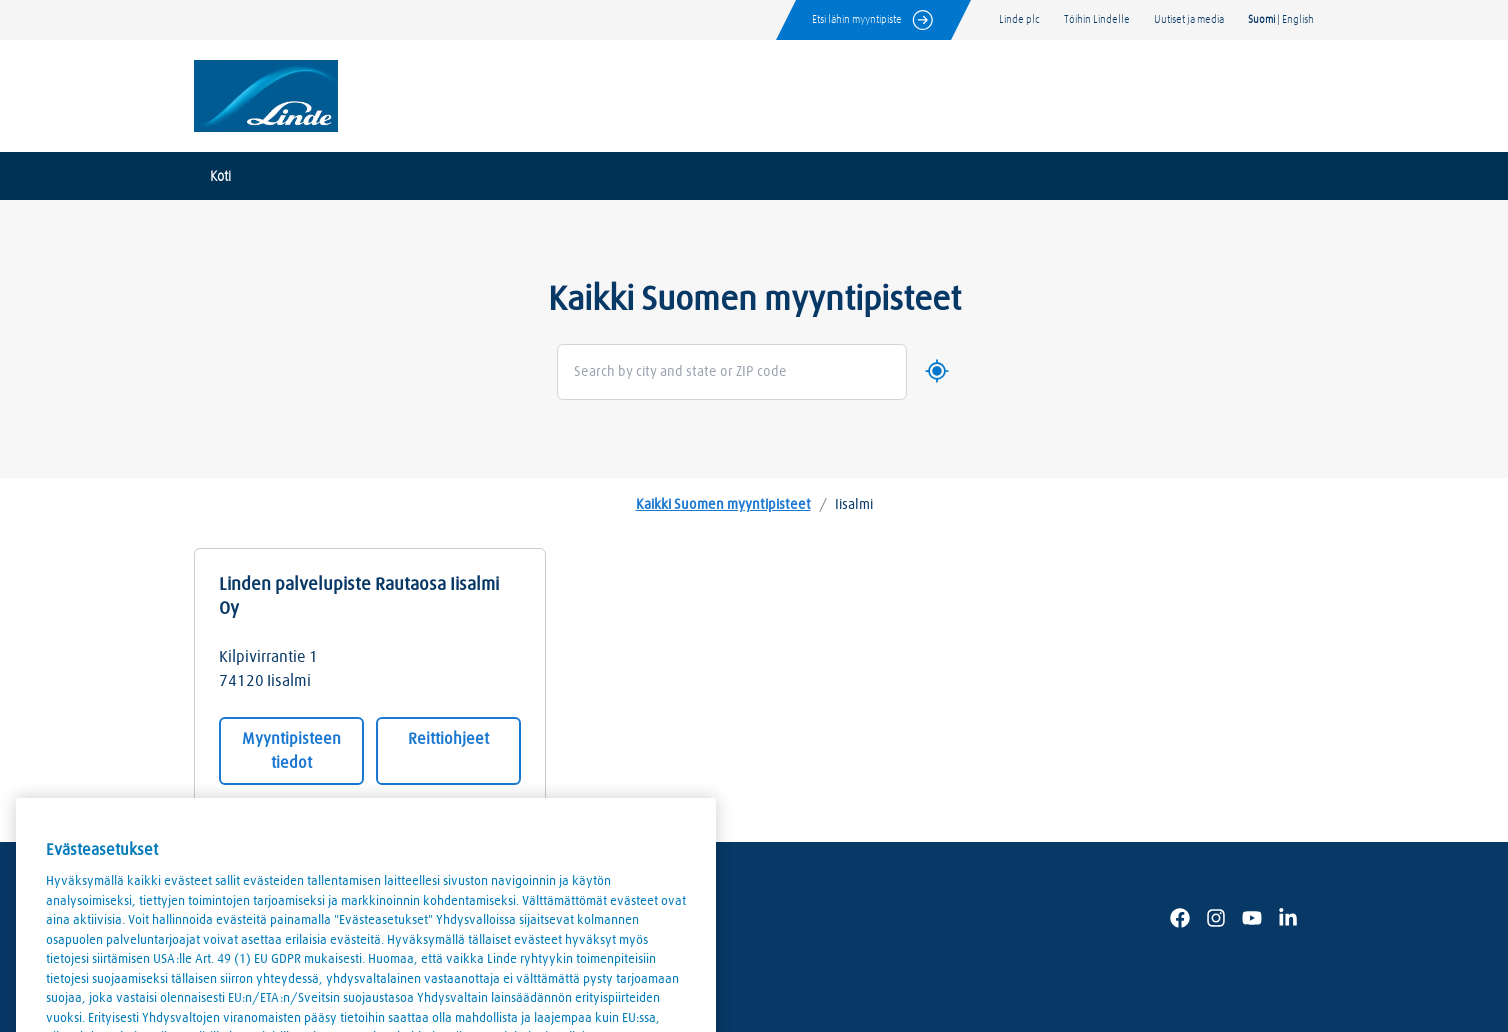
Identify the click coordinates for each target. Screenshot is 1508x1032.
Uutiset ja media (1189, 19)
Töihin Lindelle (1097, 19)
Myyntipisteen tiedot (291, 751)
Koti (220, 177)
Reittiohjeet (448, 739)
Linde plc (1019, 19)
